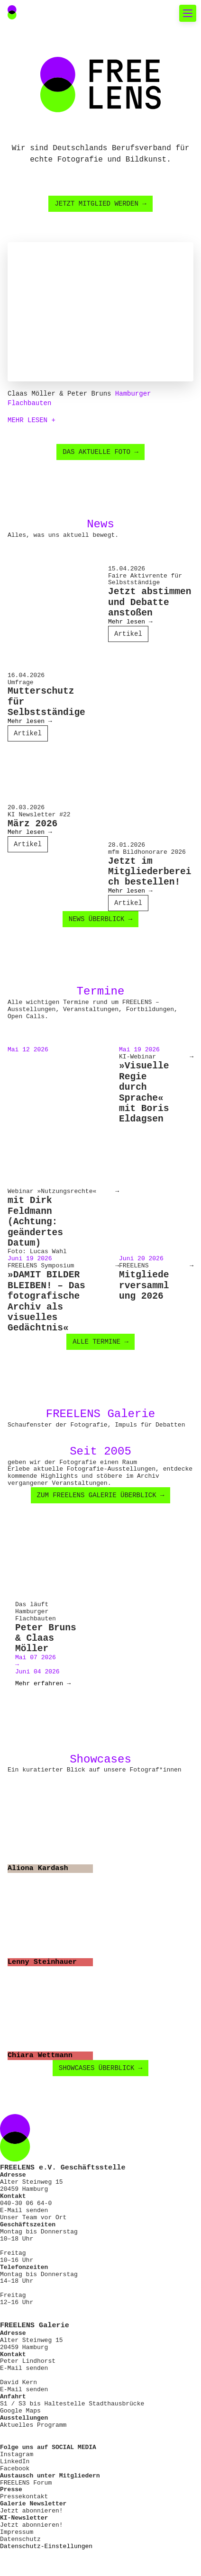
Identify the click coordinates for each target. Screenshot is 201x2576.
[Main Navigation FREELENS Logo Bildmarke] (12, 12)
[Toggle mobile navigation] (187, 13)
